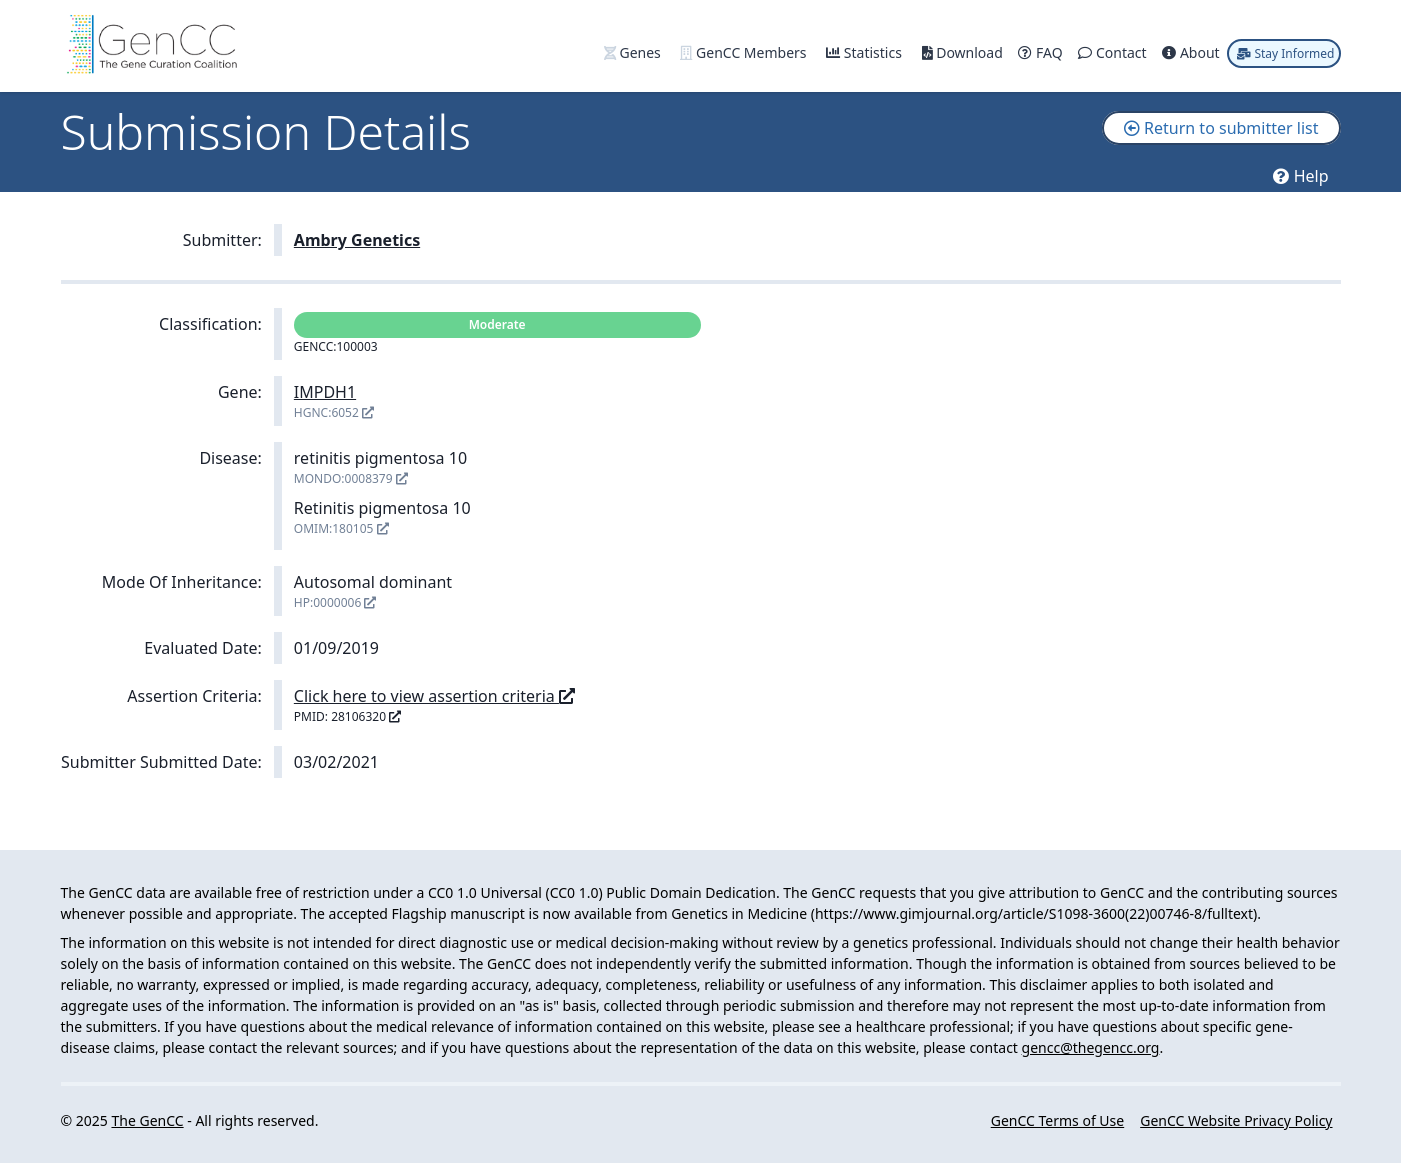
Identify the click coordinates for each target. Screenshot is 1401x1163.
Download (964, 52)
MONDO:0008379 (351, 478)
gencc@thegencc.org (1091, 1047)
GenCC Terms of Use (1057, 1120)
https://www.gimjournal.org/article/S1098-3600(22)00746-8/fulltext (1034, 913)
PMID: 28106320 (347, 716)
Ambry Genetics (357, 240)
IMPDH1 (325, 392)
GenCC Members (745, 52)
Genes (634, 52)
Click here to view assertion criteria (434, 696)
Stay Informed (1285, 53)
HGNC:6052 (334, 412)
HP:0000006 (335, 602)
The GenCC (147, 1120)
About (1192, 52)
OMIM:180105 (341, 528)
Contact (1114, 52)
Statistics (865, 52)
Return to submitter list (1221, 128)
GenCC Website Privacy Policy (1236, 1120)
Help (1300, 176)
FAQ (1042, 52)
